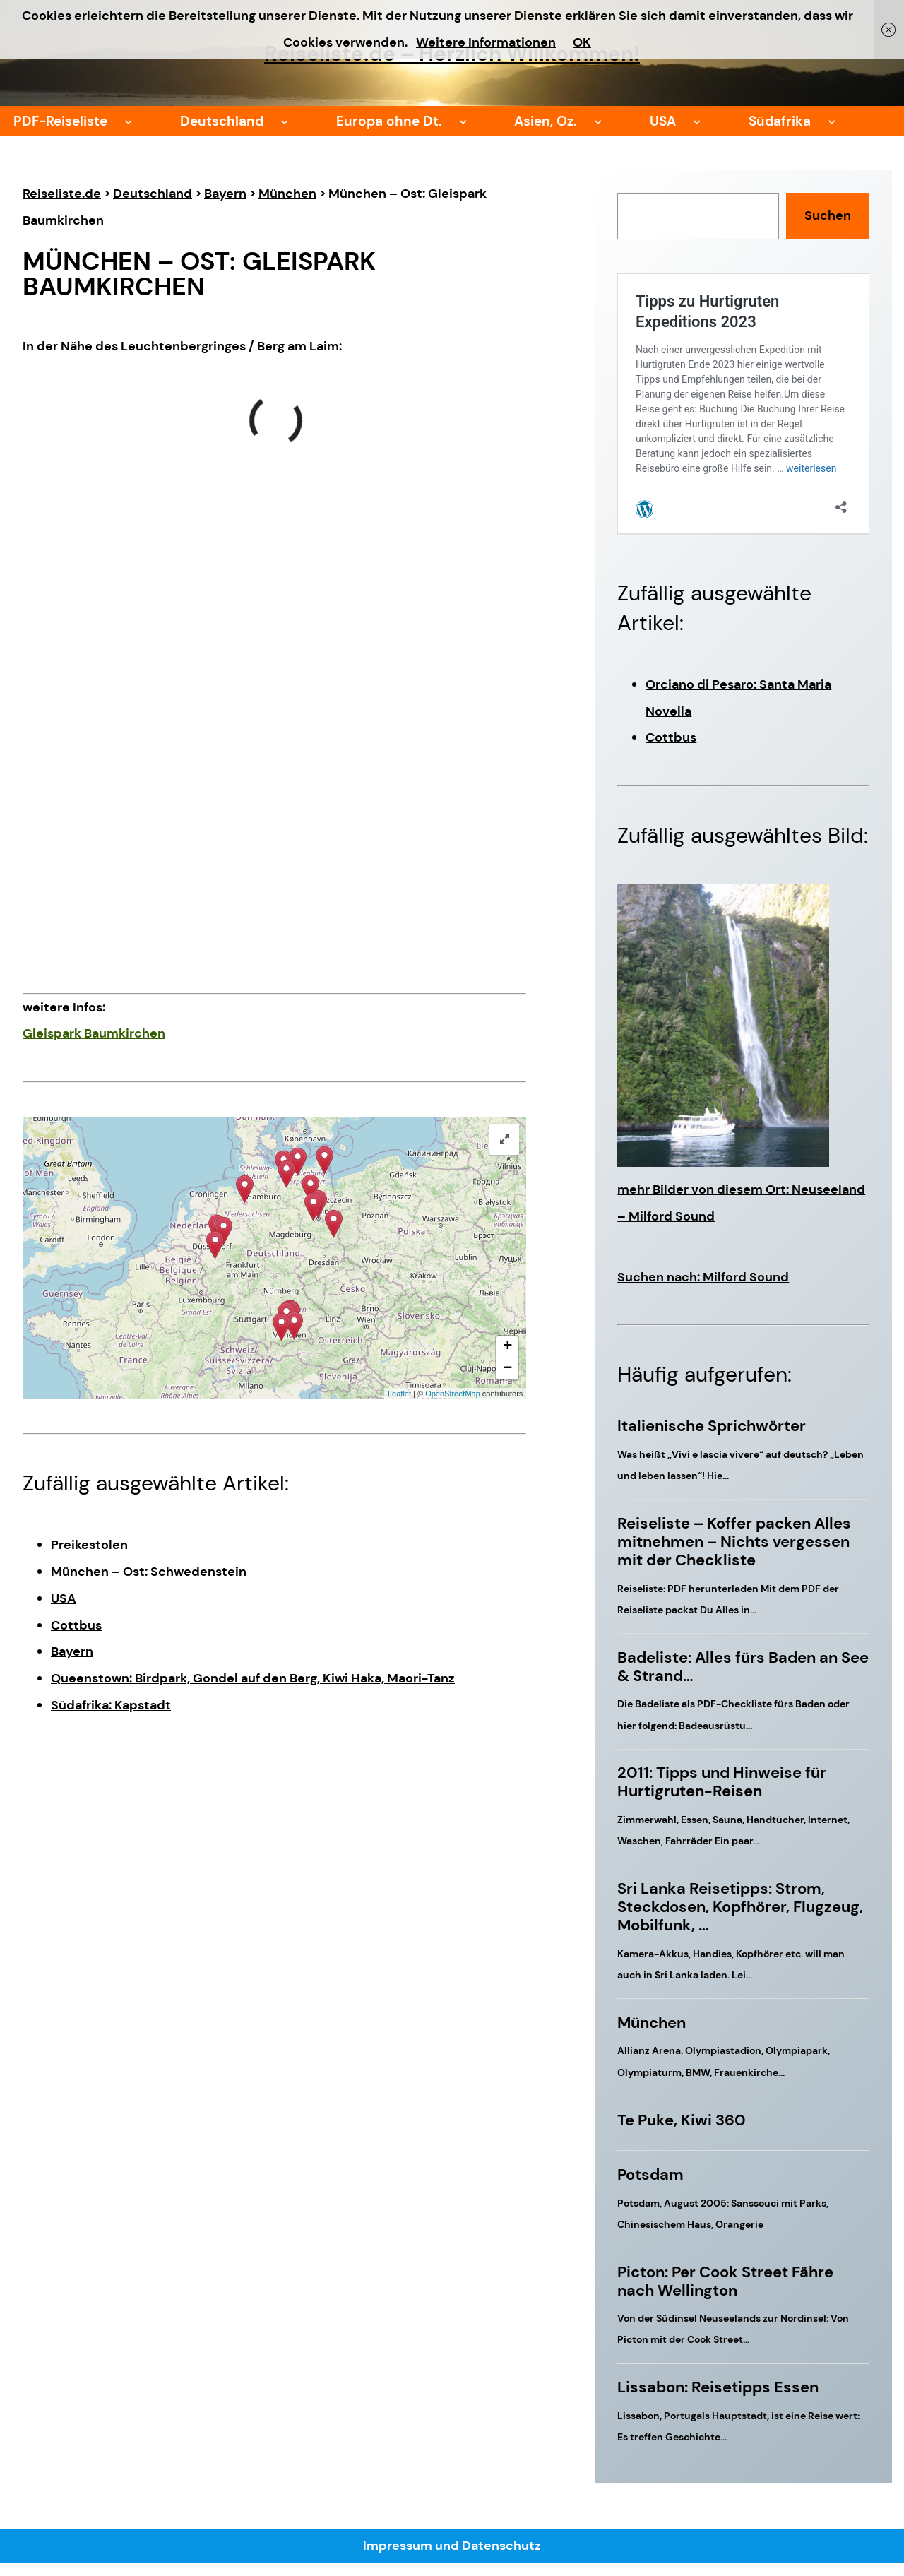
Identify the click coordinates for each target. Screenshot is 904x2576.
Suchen (827, 215)
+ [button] (507, 1347)
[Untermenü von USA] (697, 121)
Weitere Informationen (486, 42)
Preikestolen (89, 1544)
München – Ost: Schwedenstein (148, 1571)
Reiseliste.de (62, 193)
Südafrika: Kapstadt (111, 1705)
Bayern (72, 1651)
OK (582, 42)
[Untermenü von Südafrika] (832, 121)
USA (63, 1598)
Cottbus (76, 1625)
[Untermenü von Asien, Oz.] (598, 121)
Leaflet (399, 1393)
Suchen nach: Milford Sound (703, 1277)
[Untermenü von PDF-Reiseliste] (128, 121)
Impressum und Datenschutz (452, 2545)
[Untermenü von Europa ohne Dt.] (463, 121)
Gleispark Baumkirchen (94, 1033)
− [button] (507, 1368)
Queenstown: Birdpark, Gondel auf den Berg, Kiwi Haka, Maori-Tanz (253, 1678)
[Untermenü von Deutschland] (284, 121)
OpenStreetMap (452, 1393)
